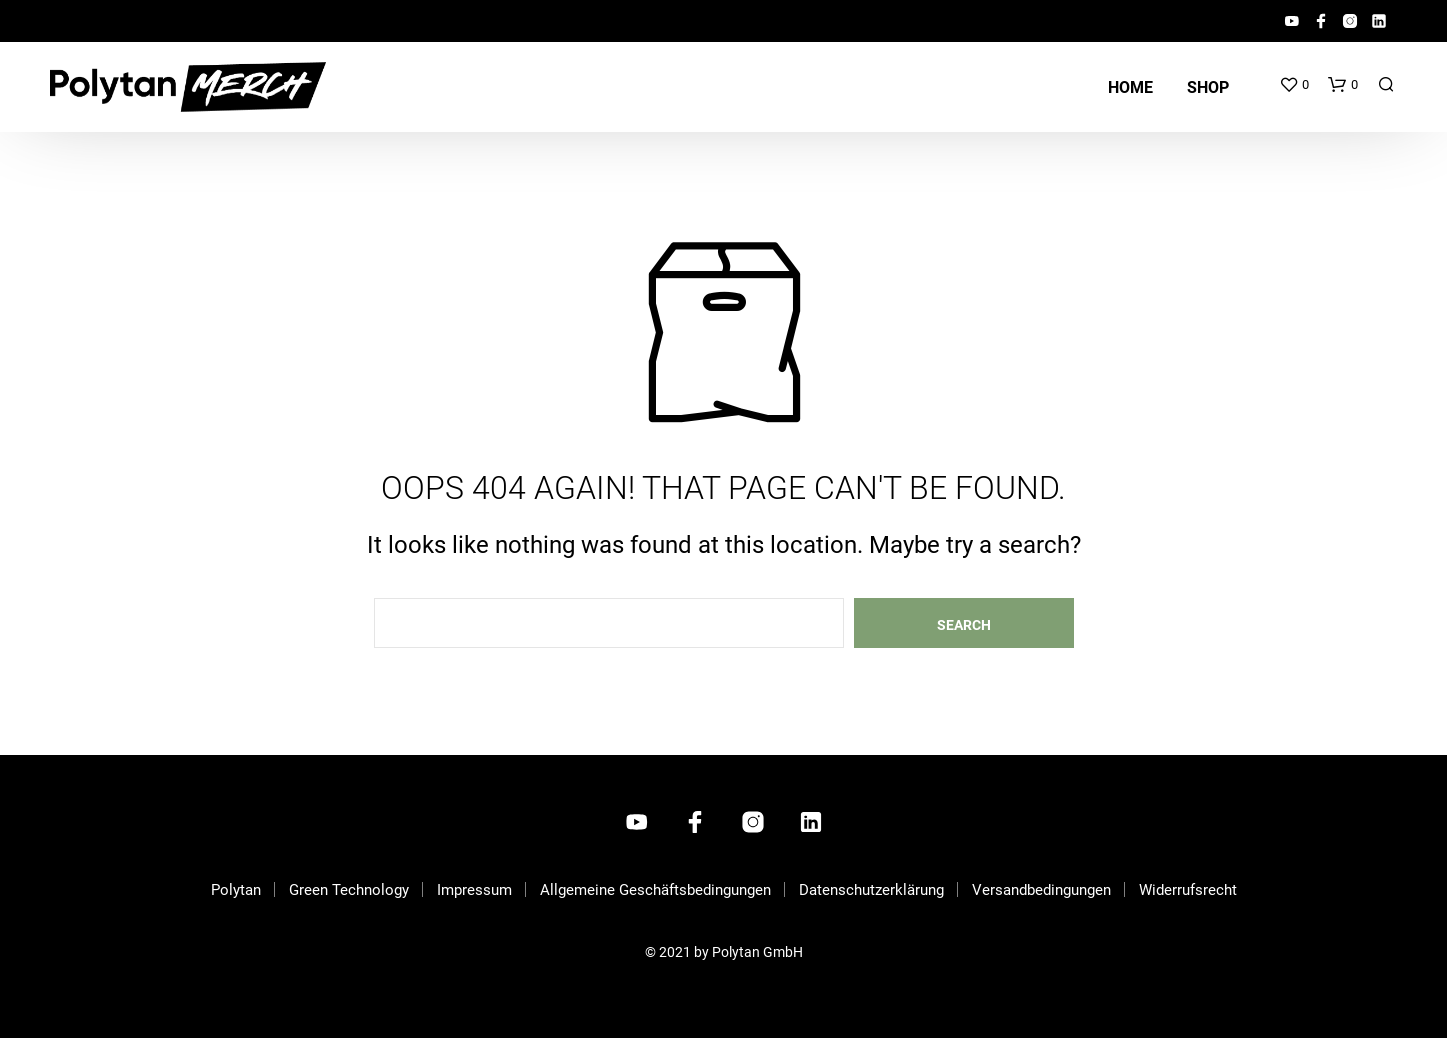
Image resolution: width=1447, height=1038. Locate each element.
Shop (1208, 87)
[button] (1294, 85)
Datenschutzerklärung (871, 890)
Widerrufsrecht (1188, 890)
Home (1130, 87)
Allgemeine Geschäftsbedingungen (655, 890)
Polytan (236, 890)
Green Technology (349, 890)
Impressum (474, 890)
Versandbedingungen (1041, 890)
